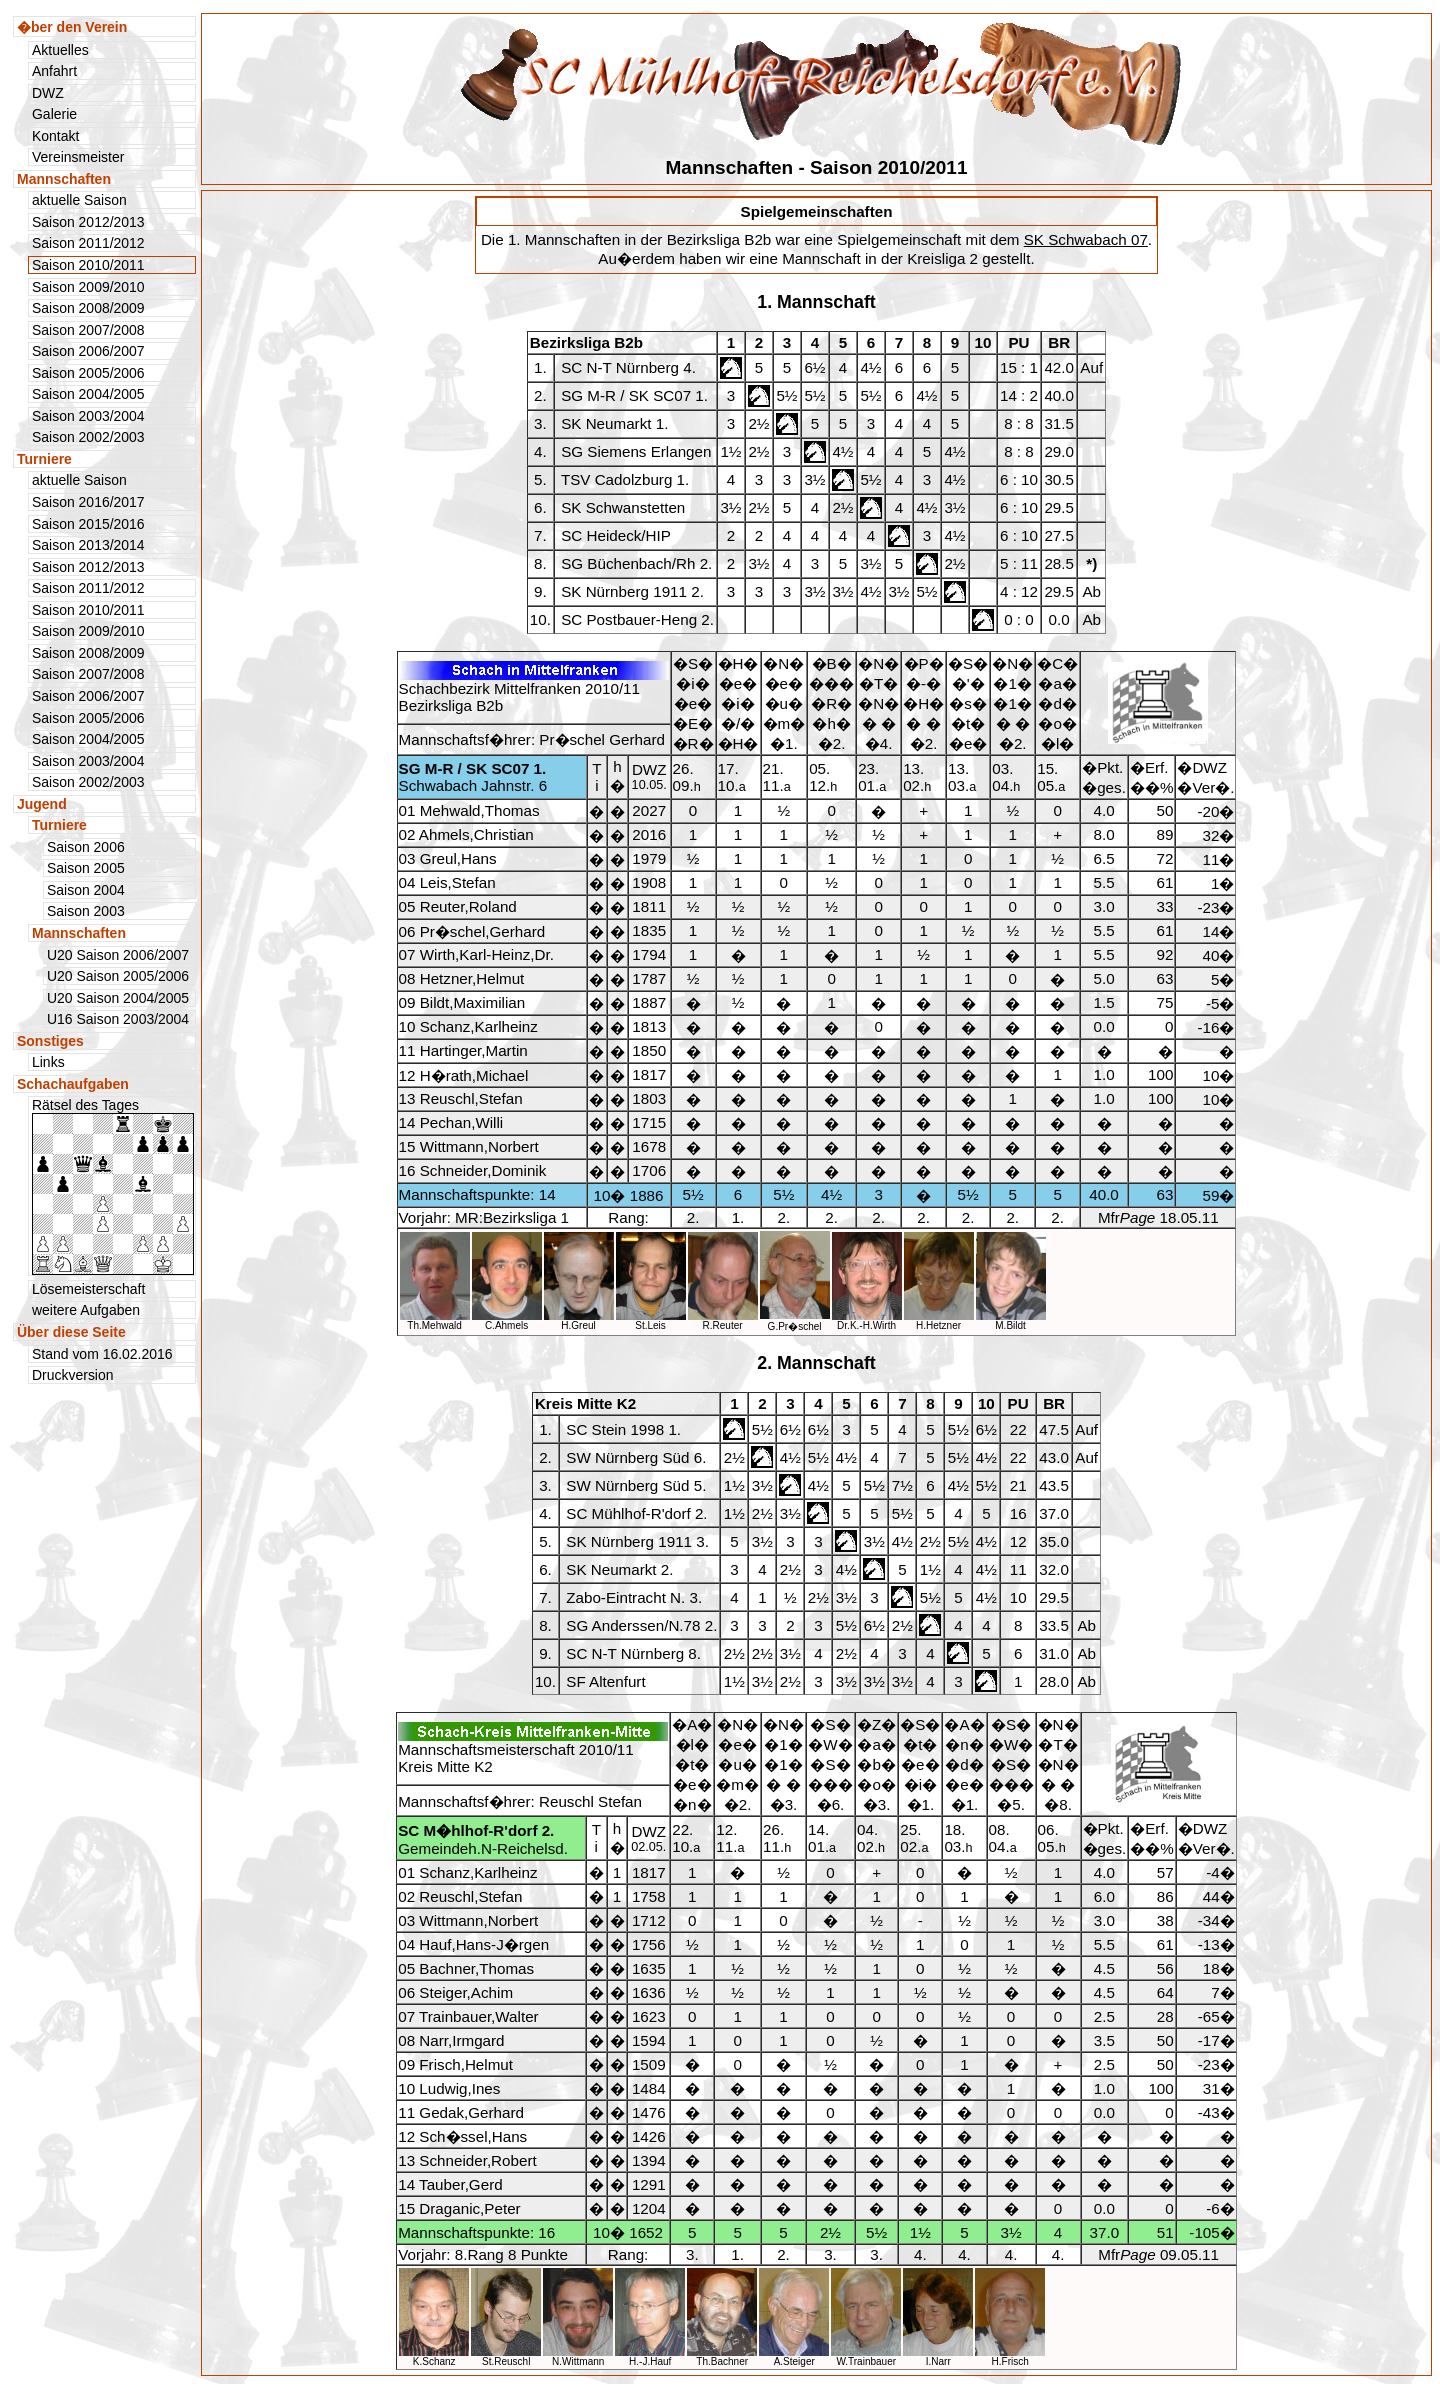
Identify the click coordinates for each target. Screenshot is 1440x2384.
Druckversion (73, 1375)
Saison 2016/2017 (88, 502)
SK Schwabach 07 (1086, 239)
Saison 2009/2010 (88, 287)
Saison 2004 (86, 890)
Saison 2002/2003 (88, 437)
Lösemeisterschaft (88, 1289)
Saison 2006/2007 (88, 351)
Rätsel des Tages (113, 1186)
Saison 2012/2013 (88, 222)
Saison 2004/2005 (88, 394)
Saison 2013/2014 (88, 545)
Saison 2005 (86, 868)
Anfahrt (54, 71)
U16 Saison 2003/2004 (118, 1019)
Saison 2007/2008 (88, 330)
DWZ (48, 93)
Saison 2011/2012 (88, 243)
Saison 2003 (86, 911)
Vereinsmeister (78, 157)
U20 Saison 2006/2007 (118, 955)
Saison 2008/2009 (88, 308)
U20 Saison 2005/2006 (118, 976)
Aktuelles (60, 50)
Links (48, 1062)
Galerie (54, 114)
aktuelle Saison (79, 200)
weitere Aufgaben (86, 1310)
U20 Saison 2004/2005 (118, 998)
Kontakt (55, 136)
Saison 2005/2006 (88, 373)
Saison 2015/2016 (88, 524)
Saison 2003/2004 (88, 416)
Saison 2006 (86, 847)
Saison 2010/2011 (88, 610)
